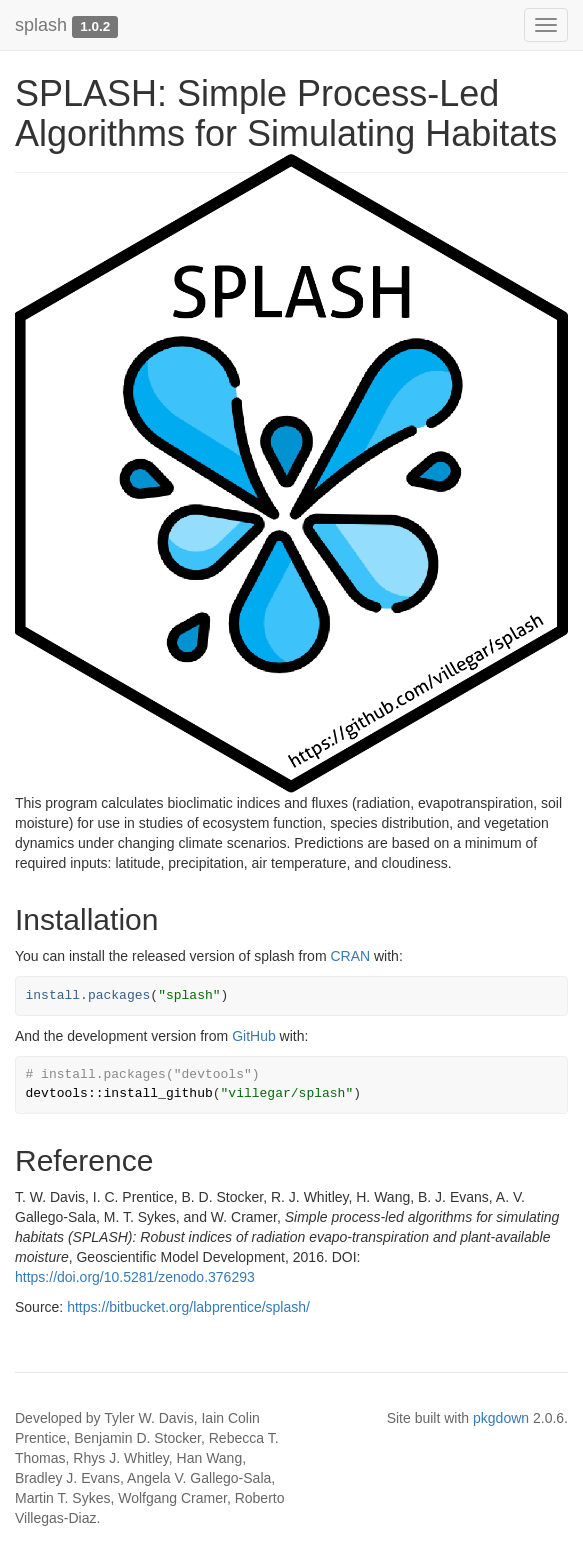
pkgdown (501, 1418)
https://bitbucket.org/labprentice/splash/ (188, 1307)
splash (41, 25)
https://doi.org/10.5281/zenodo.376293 (135, 1277)
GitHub (254, 1036)
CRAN (350, 956)
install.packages (88, 995)
